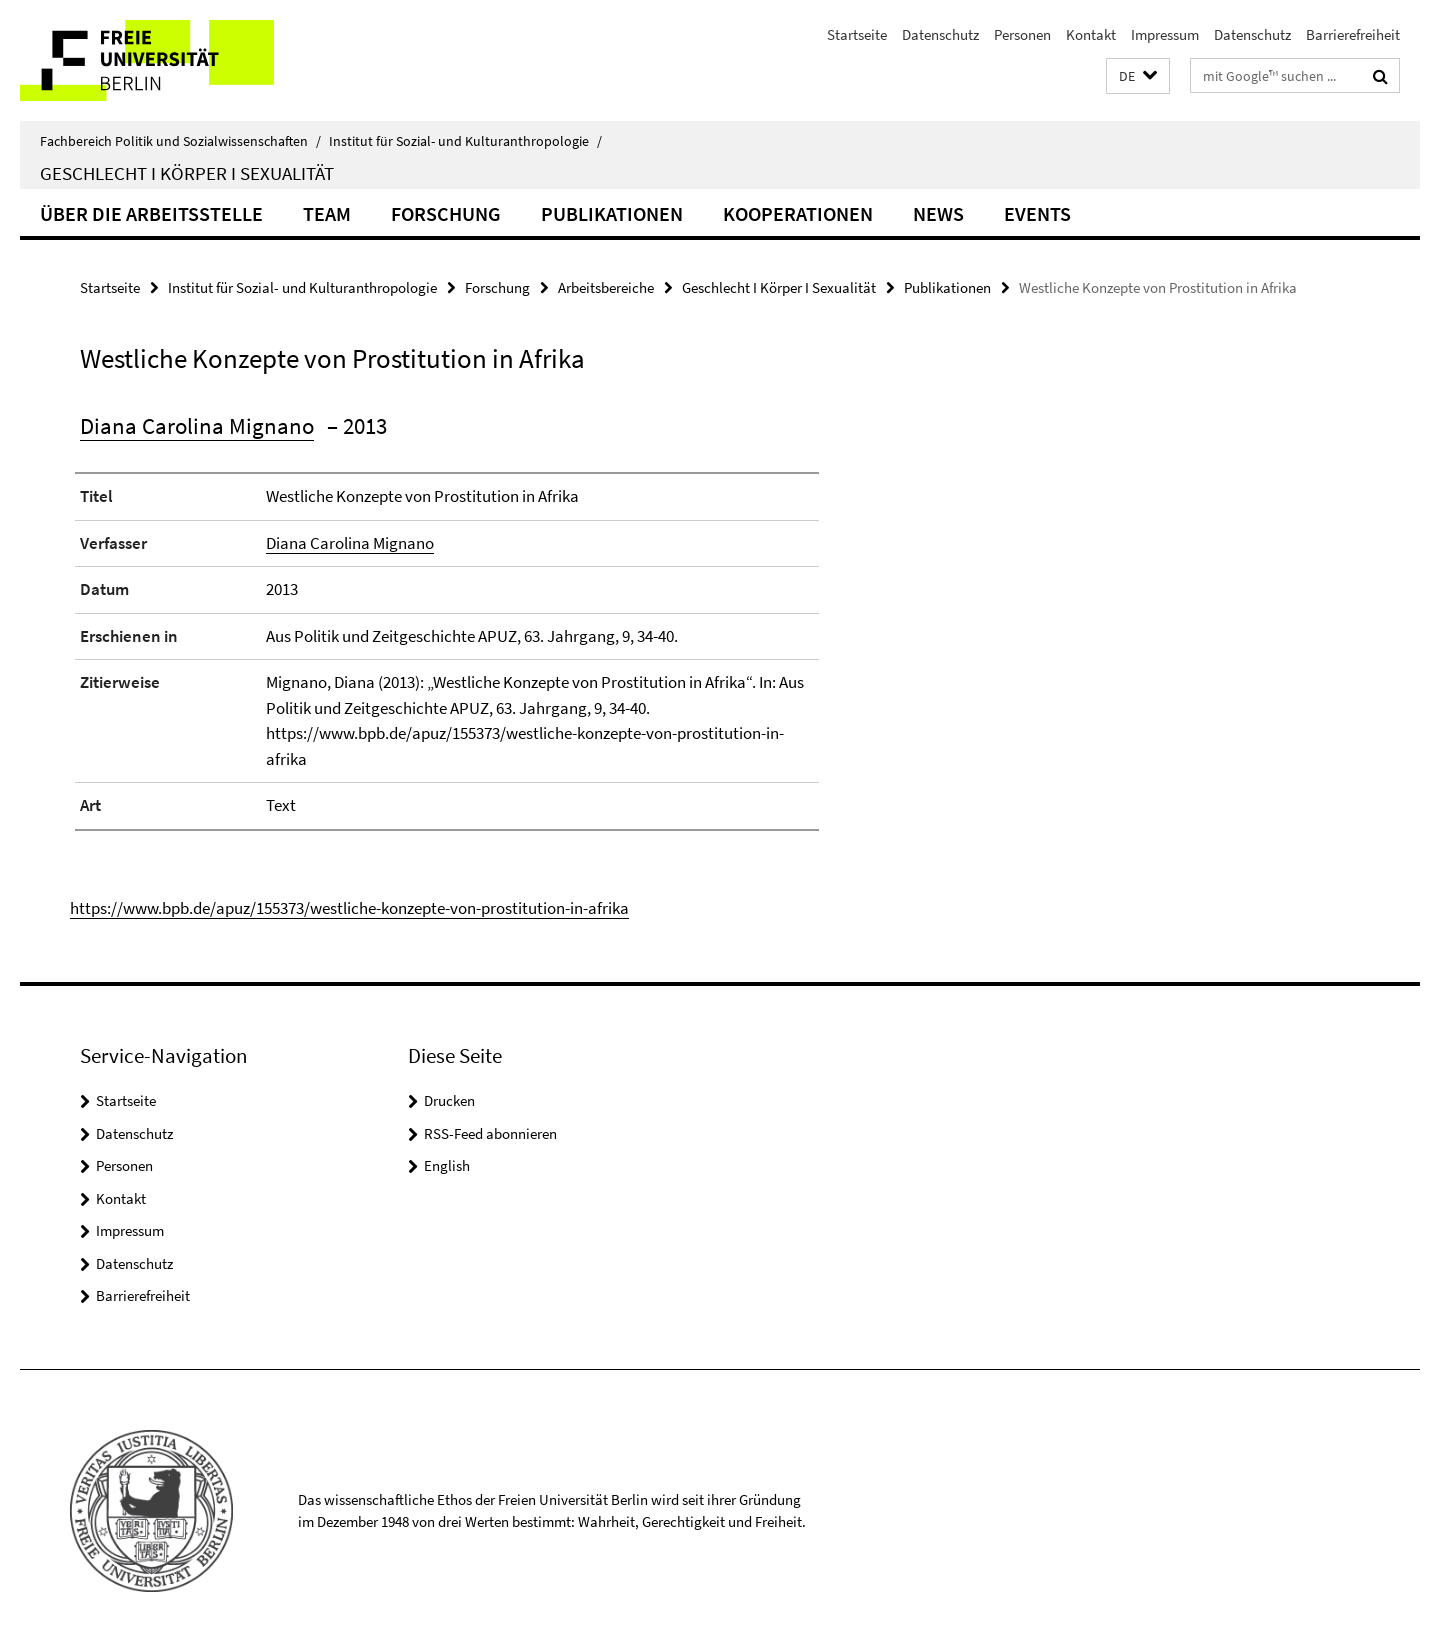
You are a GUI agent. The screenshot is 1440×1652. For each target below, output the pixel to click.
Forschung (446, 213)
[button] (1138, 76)
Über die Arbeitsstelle (151, 213)
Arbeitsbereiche (606, 287)
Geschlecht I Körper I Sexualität (187, 173)
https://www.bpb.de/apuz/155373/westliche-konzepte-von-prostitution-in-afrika (349, 908)
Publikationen (612, 213)
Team (327, 213)
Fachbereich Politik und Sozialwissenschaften (180, 141)
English (447, 1165)
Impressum (1165, 34)
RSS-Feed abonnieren (490, 1133)
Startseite (857, 34)
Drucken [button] (449, 1100)
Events (1037, 213)
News (938, 213)
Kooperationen (798, 213)
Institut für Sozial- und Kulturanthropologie (465, 141)
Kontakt (1091, 34)
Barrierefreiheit (1353, 34)
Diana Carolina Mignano (197, 425)
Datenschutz (940, 34)
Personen (1022, 34)
